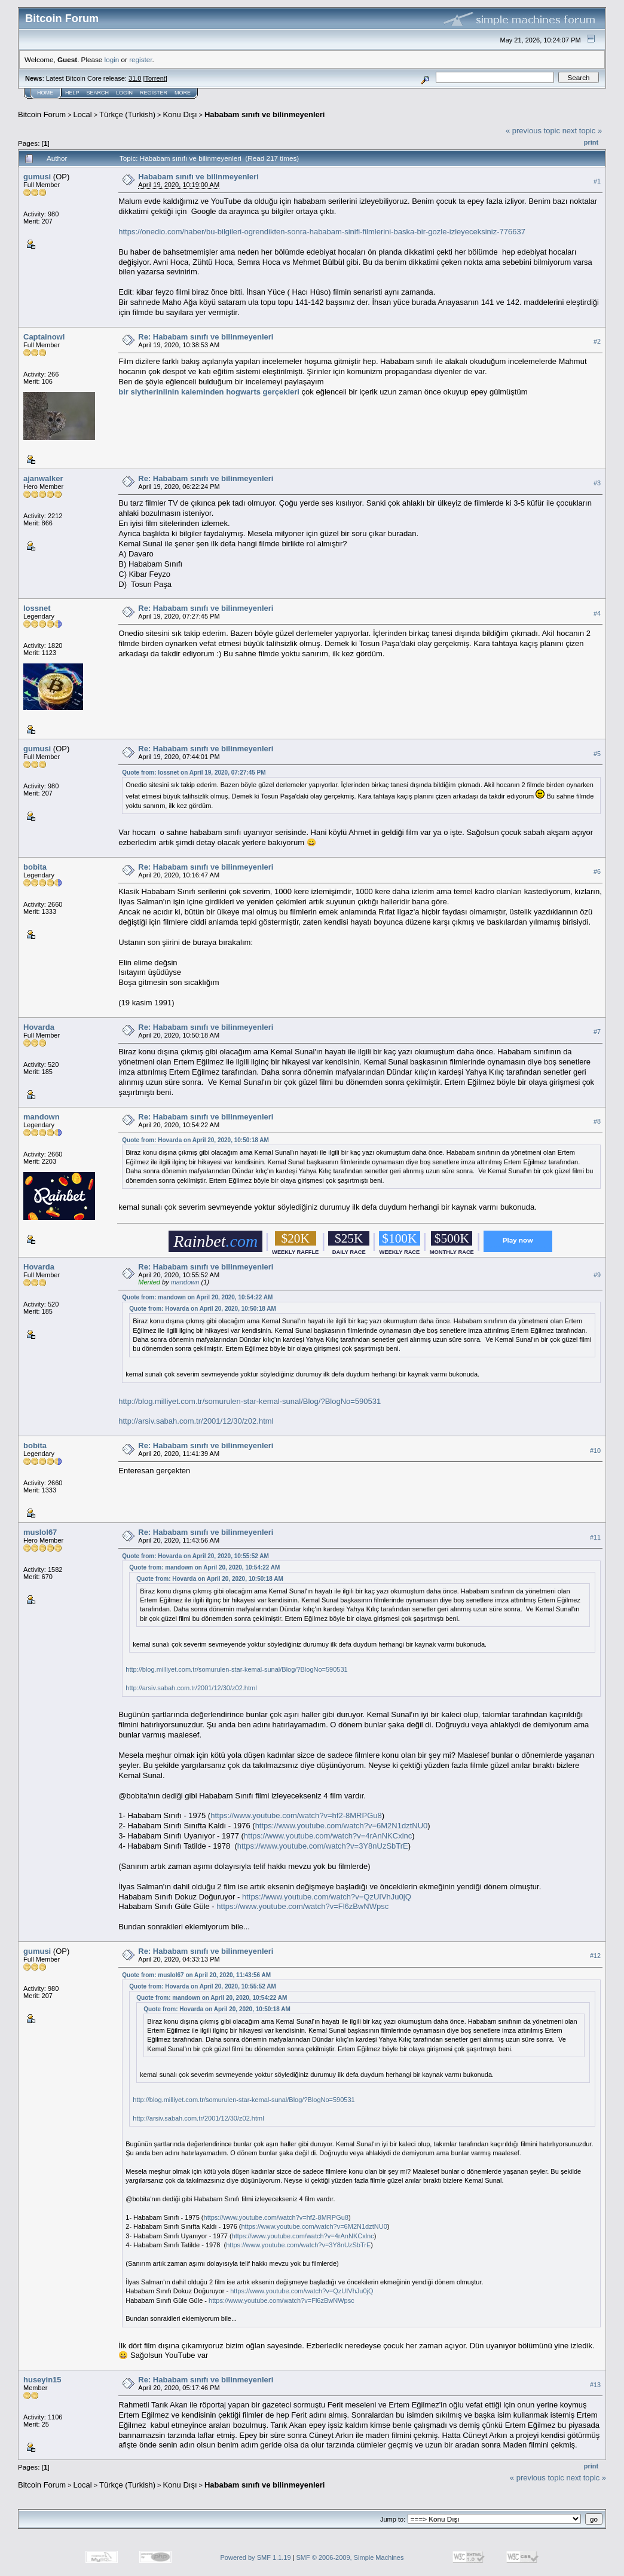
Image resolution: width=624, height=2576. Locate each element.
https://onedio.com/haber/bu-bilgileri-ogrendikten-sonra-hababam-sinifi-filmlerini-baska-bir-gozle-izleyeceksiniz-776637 (321, 231)
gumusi (37, 176)
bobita (35, 866)
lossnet (37, 608)
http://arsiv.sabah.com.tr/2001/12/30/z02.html (195, 1421)
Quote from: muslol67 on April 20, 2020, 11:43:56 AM (196, 1975)
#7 (597, 1032)
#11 (595, 1537)
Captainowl (44, 336)
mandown (41, 1116)
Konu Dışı (180, 114)
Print (591, 142)
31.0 (135, 78)
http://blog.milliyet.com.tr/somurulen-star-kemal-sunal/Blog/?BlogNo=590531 (249, 1401)
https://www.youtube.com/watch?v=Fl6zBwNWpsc (302, 1906)
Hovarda (38, 1027)
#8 (597, 1121)
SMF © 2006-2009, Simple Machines (350, 2557)
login (112, 59)
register (140, 59)
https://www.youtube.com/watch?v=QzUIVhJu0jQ (326, 1896)
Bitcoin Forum (42, 114)
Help (72, 93)
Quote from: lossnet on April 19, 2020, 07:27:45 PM (193, 772)
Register (153, 93)
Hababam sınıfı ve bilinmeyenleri (264, 114)
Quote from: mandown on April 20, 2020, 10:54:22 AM (197, 1297)
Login (124, 93)
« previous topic (533, 130)
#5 (597, 753)
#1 (597, 181)
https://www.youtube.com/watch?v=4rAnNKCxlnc (328, 1835)
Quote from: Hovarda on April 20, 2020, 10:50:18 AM (195, 1140)
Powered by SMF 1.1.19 (256, 2557)
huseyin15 (42, 2379)
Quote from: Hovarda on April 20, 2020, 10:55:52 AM (195, 1556)
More (183, 93)
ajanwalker (43, 478)
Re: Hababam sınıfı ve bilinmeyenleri (205, 336)
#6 (597, 871)
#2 (597, 341)
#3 (597, 483)
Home (45, 93)
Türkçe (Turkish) (127, 114)
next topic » (582, 130)
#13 (595, 2384)
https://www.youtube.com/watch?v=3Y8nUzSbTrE (322, 1845)
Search (98, 93)
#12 (595, 1956)
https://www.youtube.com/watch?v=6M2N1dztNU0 (341, 1825)
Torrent (155, 78)
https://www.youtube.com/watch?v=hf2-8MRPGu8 (296, 1815)
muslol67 (40, 1532)
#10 (595, 1450)
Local (83, 114)
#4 (597, 613)
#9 (597, 1274)
